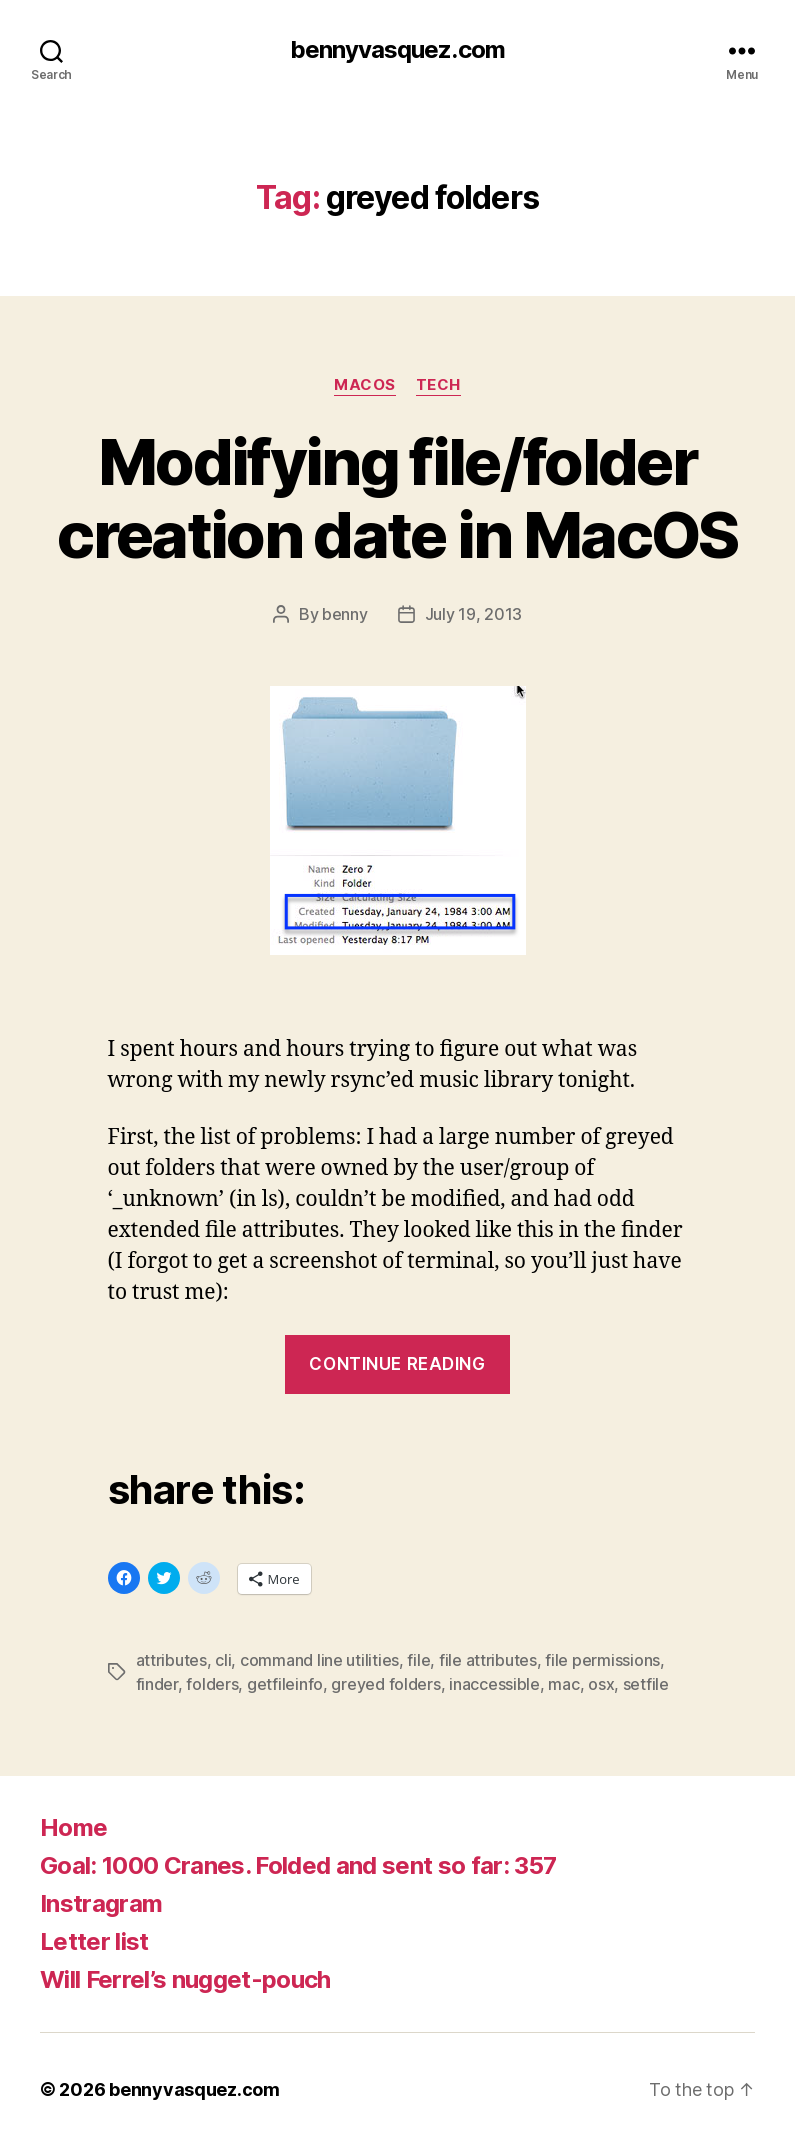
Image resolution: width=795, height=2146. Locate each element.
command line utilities (319, 1660)
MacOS (365, 385)
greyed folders (385, 1684)
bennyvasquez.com (397, 50)
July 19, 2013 (474, 614)
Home (73, 1827)
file (418, 1660)
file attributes (488, 1660)
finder (157, 1684)
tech (438, 385)
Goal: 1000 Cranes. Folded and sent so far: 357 (298, 1865)
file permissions (602, 1660)
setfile (646, 1684)
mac (563, 1684)
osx (601, 1684)
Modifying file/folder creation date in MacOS (397, 498)
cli (223, 1660)
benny (345, 614)
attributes (171, 1660)
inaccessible (494, 1684)
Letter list (94, 1941)
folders (212, 1684)
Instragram (101, 1903)
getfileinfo (285, 1684)
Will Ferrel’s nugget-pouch (185, 1979)
